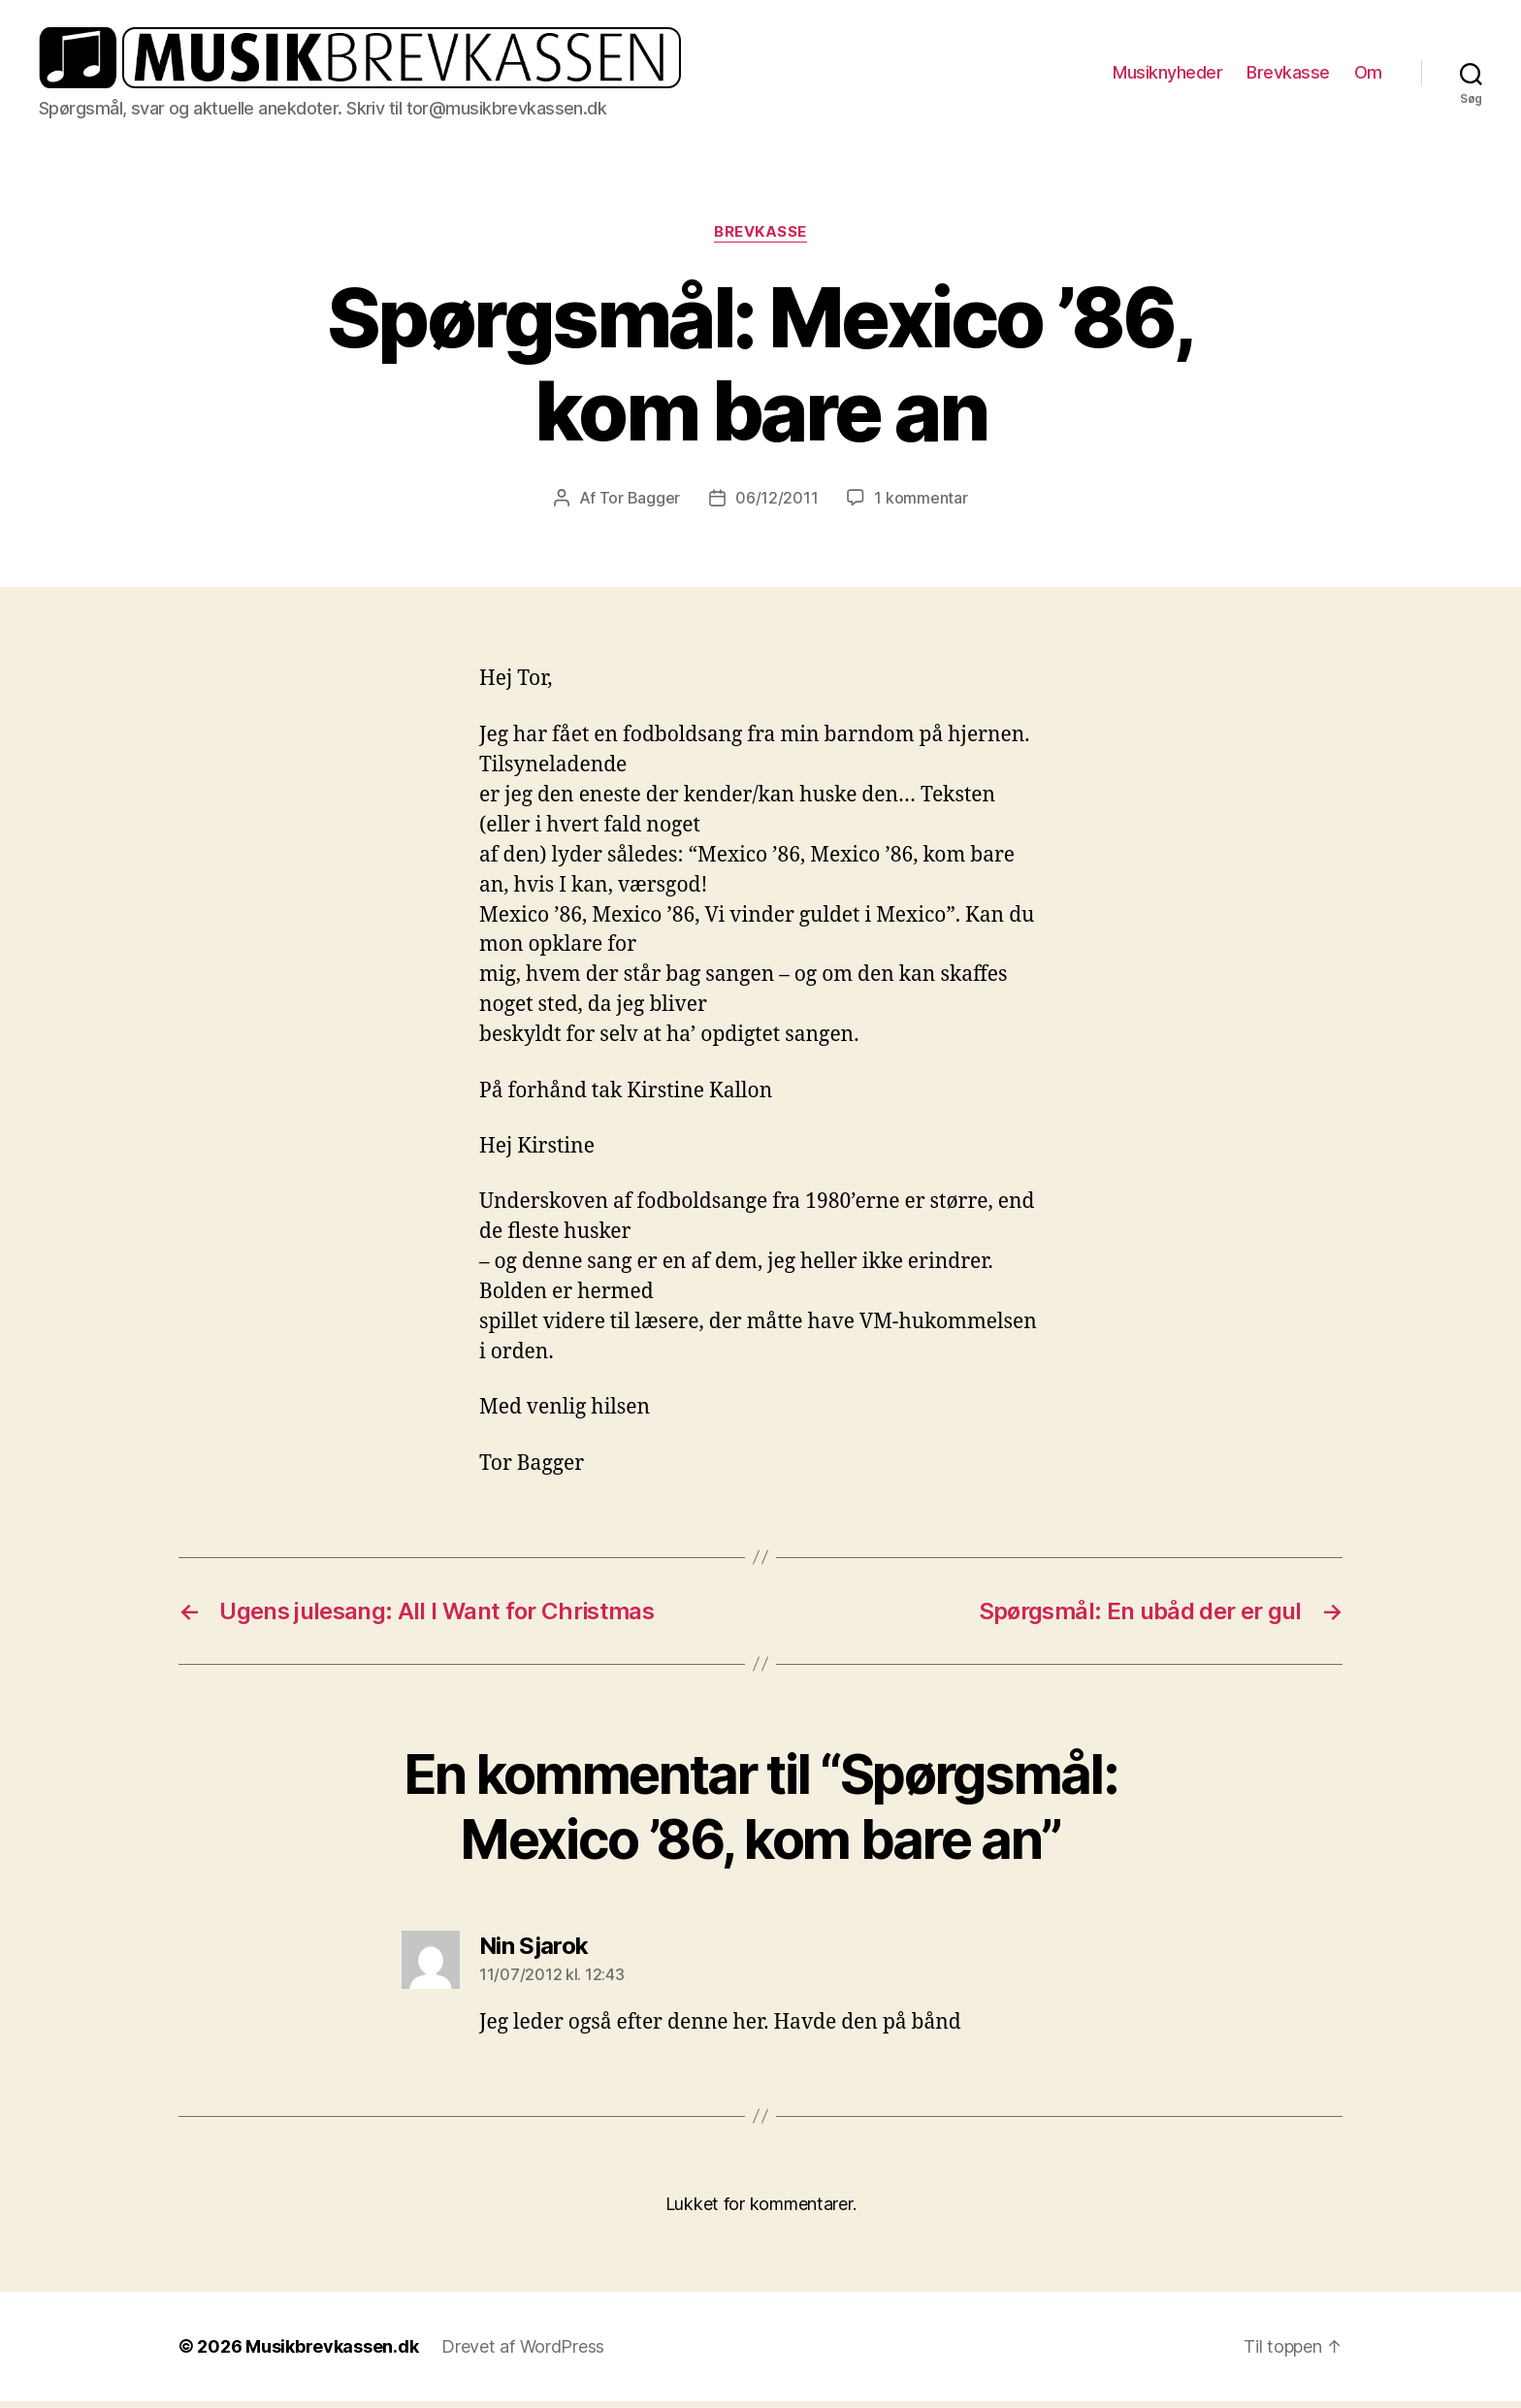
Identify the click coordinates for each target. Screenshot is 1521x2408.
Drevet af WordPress (522, 2353)
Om (1368, 76)
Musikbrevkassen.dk (331, 2353)
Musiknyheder (1167, 76)
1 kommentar (920, 505)
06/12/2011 (776, 505)
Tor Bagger (639, 505)
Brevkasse (1288, 76)
